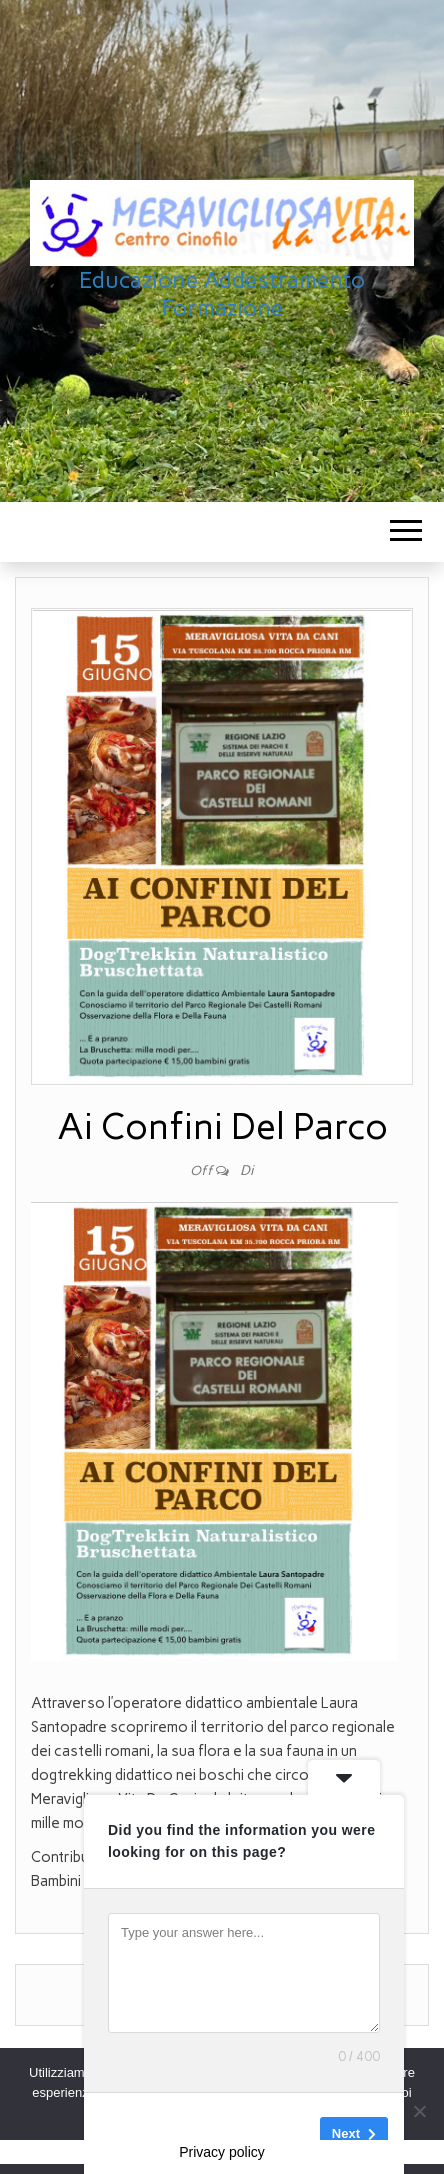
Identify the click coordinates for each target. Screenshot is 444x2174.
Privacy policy (222, 2152)
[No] (419, 2111)
